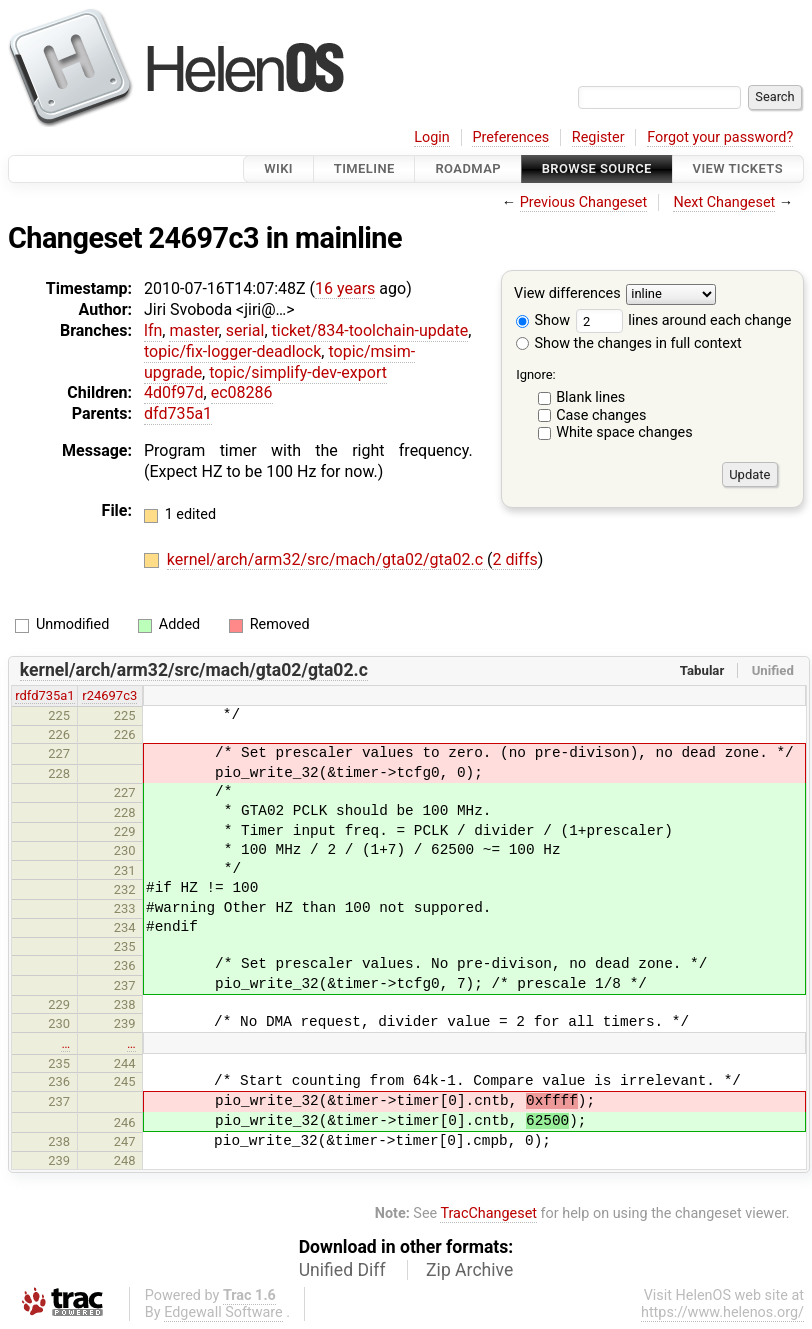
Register (598, 137)
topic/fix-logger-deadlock (232, 351)
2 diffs (514, 559)
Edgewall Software (223, 1312)
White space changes (624, 432)
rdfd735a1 (44, 695)
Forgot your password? (720, 137)
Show (543, 320)
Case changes (601, 415)
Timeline (364, 168)
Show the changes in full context (629, 343)
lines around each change (684, 320)
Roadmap (468, 168)
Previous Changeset (584, 202)
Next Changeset (724, 202)
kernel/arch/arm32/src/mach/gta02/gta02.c (327, 559)
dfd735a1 (178, 413)
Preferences (510, 137)
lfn (153, 330)
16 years (345, 288)
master (193, 330)
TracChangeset (488, 1213)
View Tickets (738, 168)
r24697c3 (109, 695)
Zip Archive (469, 1270)
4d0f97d (174, 392)
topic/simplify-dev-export (298, 372)
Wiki (278, 168)
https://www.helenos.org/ (722, 1312)
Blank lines (590, 397)
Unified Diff (342, 1270)
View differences (567, 294)
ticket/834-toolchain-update (370, 330)
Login (432, 137)
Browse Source (597, 168)
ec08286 (242, 392)
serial (245, 330)
